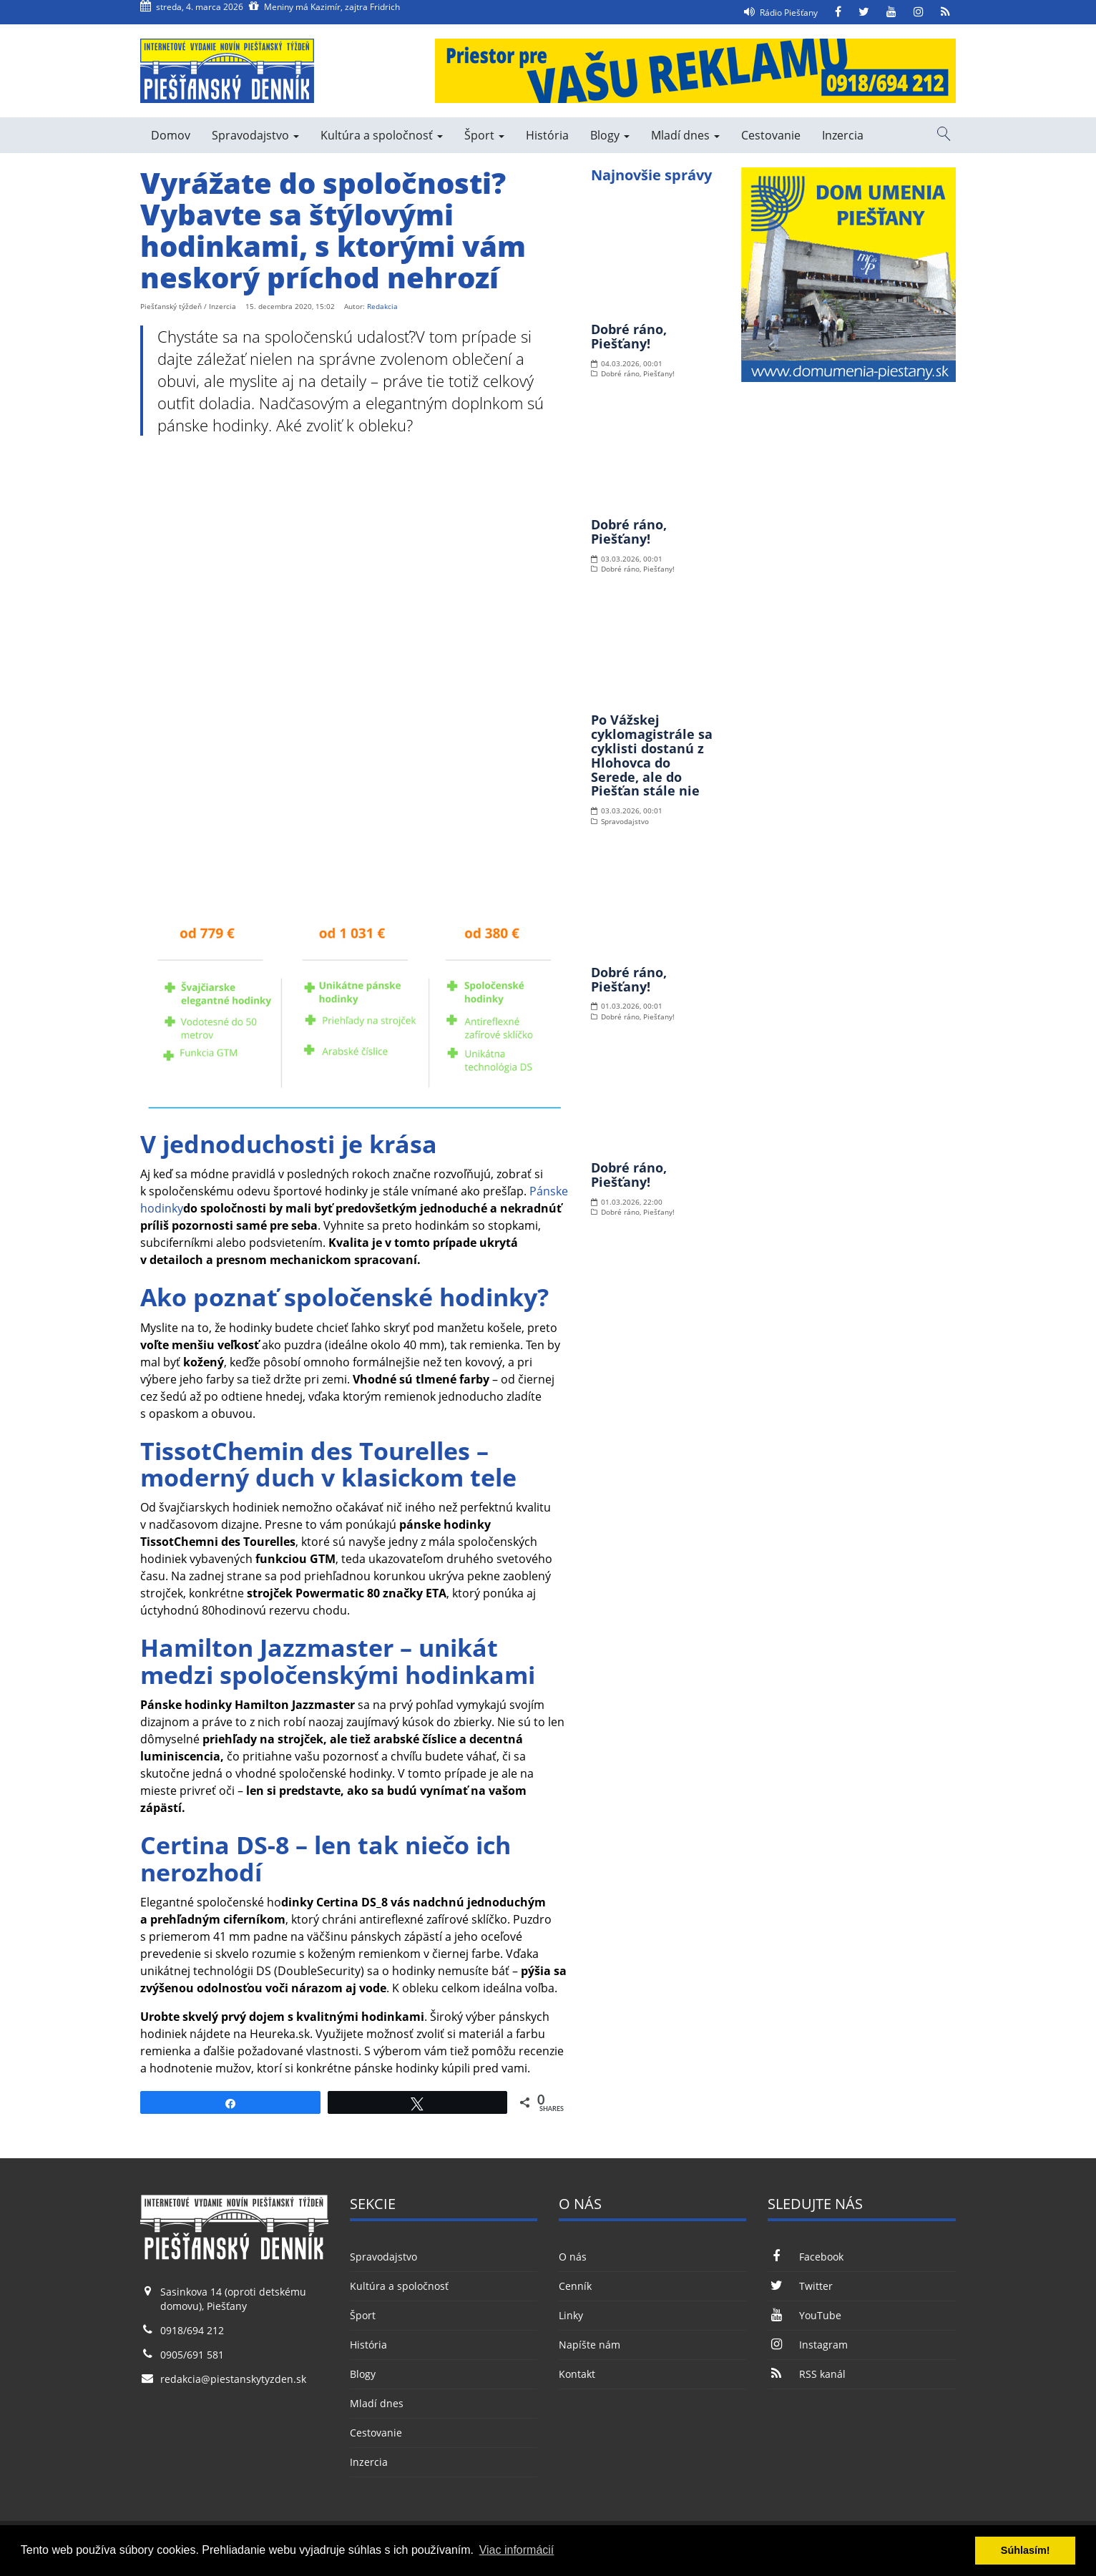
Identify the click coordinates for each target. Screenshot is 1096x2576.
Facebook (805, 2256)
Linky (571, 2315)
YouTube (804, 2315)
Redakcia (382, 306)
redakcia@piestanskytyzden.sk (233, 2379)
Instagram (807, 2344)
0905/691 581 (192, 2354)
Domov (170, 135)
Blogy (610, 135)
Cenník (575, 2286)
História (547, 135)
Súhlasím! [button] (1025, 2550)
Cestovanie (771, 135)
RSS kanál (806, 2374)
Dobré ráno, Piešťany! (629, 336)
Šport (484, 135)
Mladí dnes (685, 135)
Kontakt (577, 2374)
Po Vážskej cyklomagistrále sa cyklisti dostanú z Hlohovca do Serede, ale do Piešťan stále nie (652, 755)
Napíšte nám (589, 2344)
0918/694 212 (192, 2330)
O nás (573, 2256)
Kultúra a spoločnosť (382, 135)
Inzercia (842, 135)
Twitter (800, 2286)
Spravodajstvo (255, 135)
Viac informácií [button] (516, 2550)
